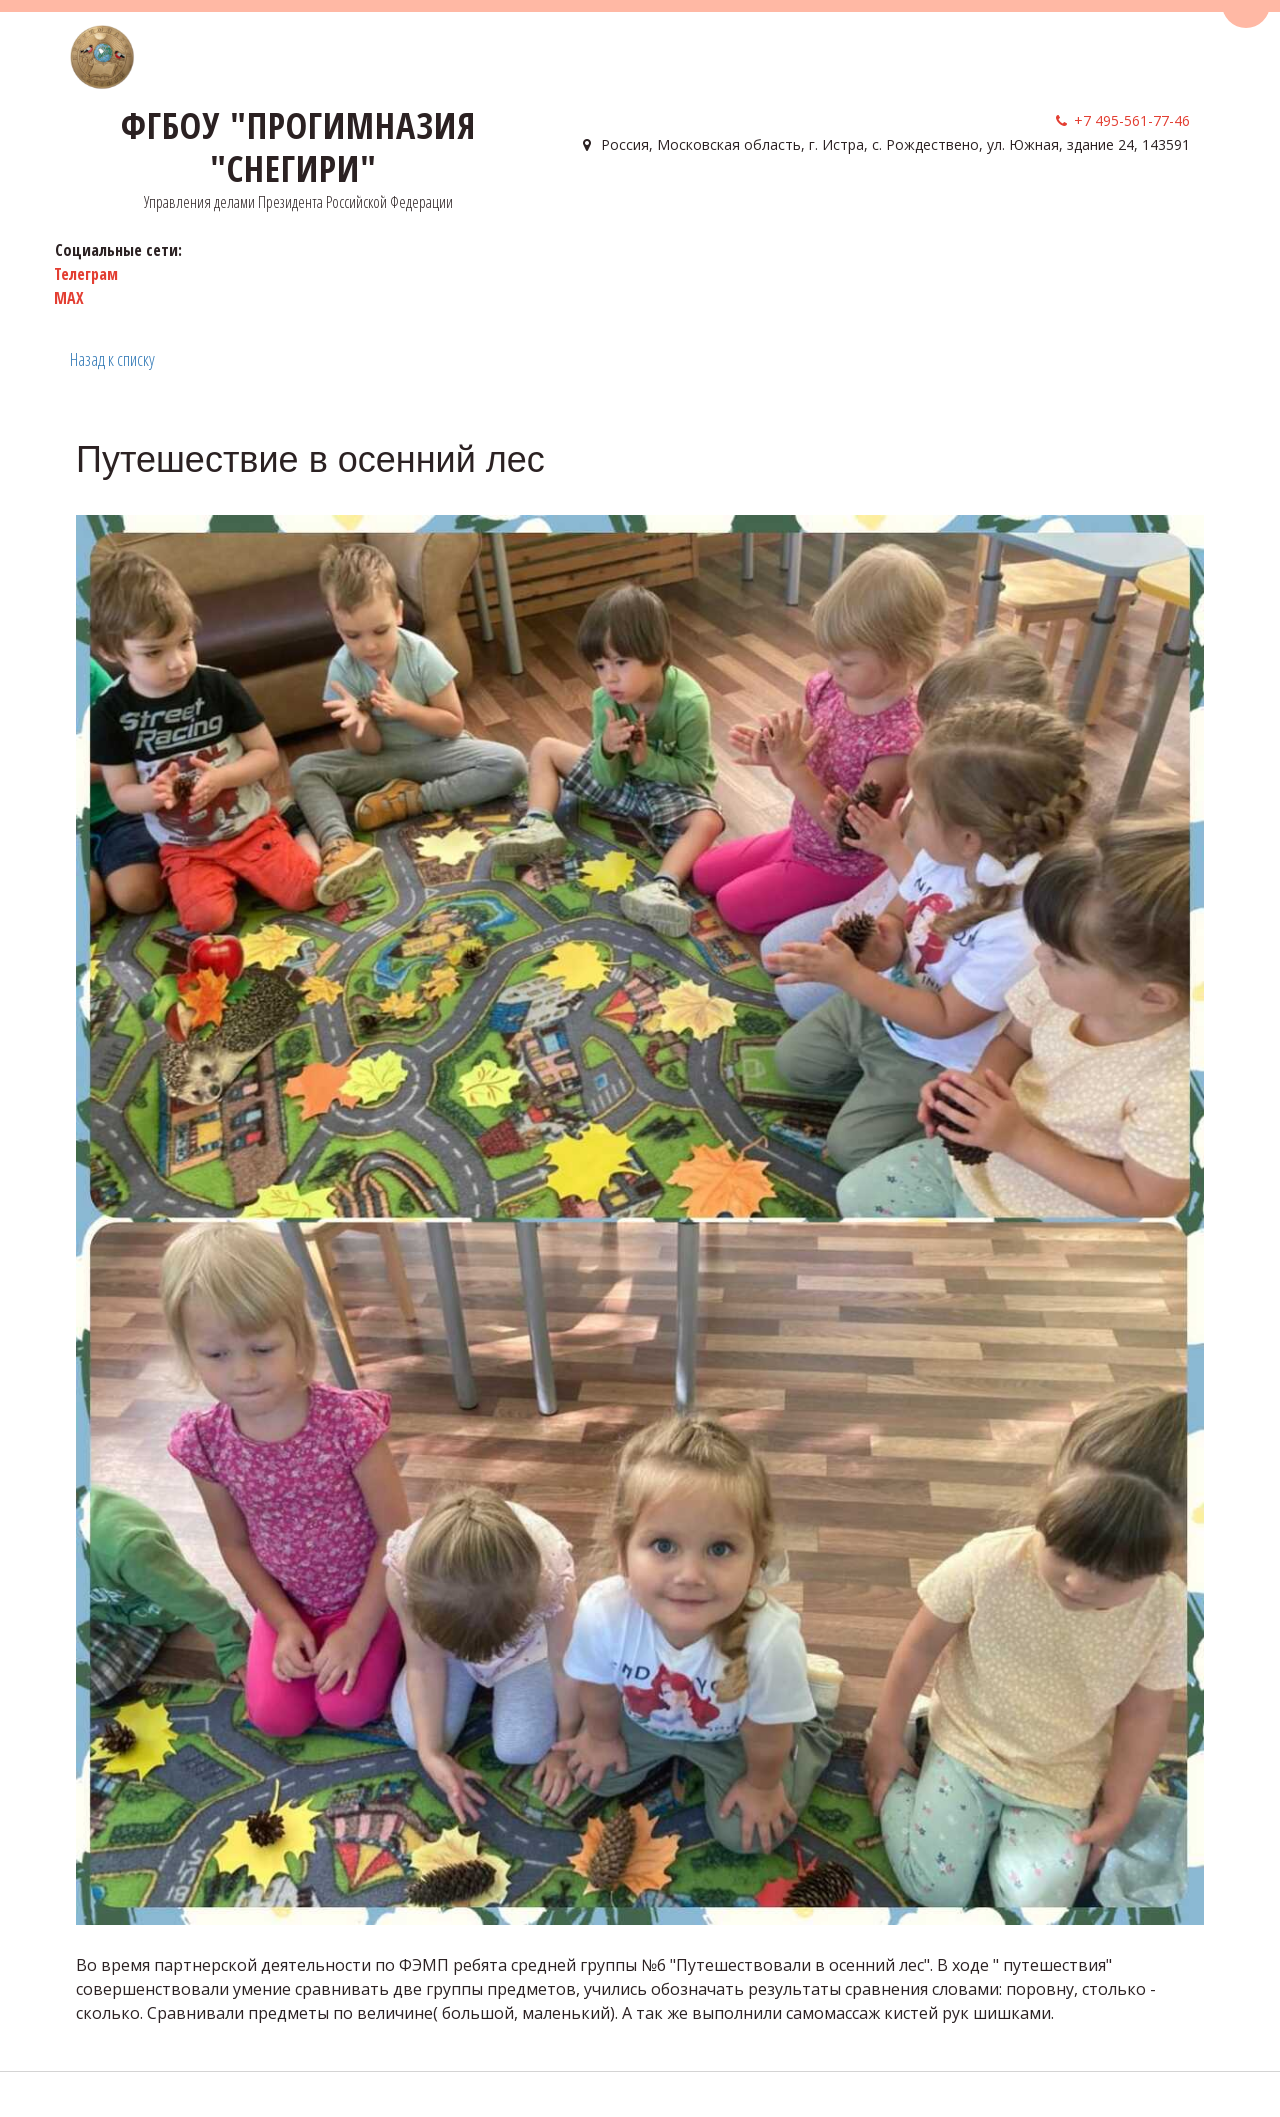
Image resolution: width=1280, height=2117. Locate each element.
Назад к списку (112, 359)
